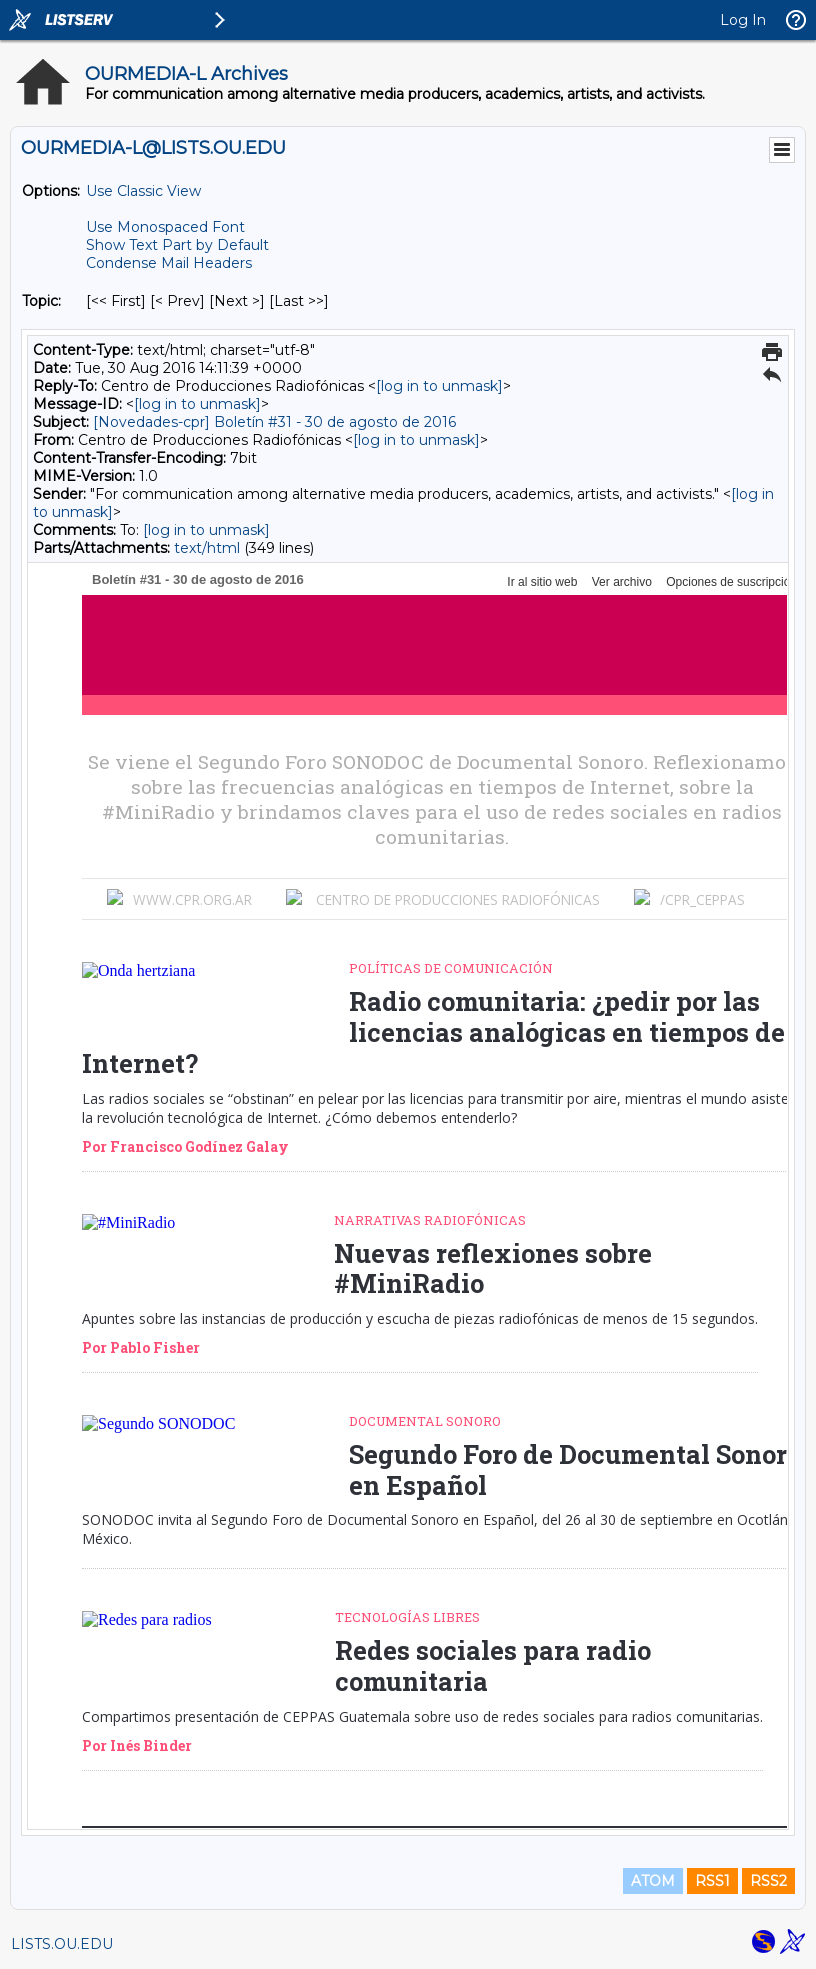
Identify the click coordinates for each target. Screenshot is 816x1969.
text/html (207, 548)
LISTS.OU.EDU (62, 1944)
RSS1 (712, 1881)
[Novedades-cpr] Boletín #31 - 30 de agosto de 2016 (274, 422)
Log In (743, 20)
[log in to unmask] (439, 386)
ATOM (653, 1881)
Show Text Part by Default (177, 245)
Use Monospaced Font (165, 227)
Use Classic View (143, 191)
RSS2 (768, 1881)
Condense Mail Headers (169, 263)
